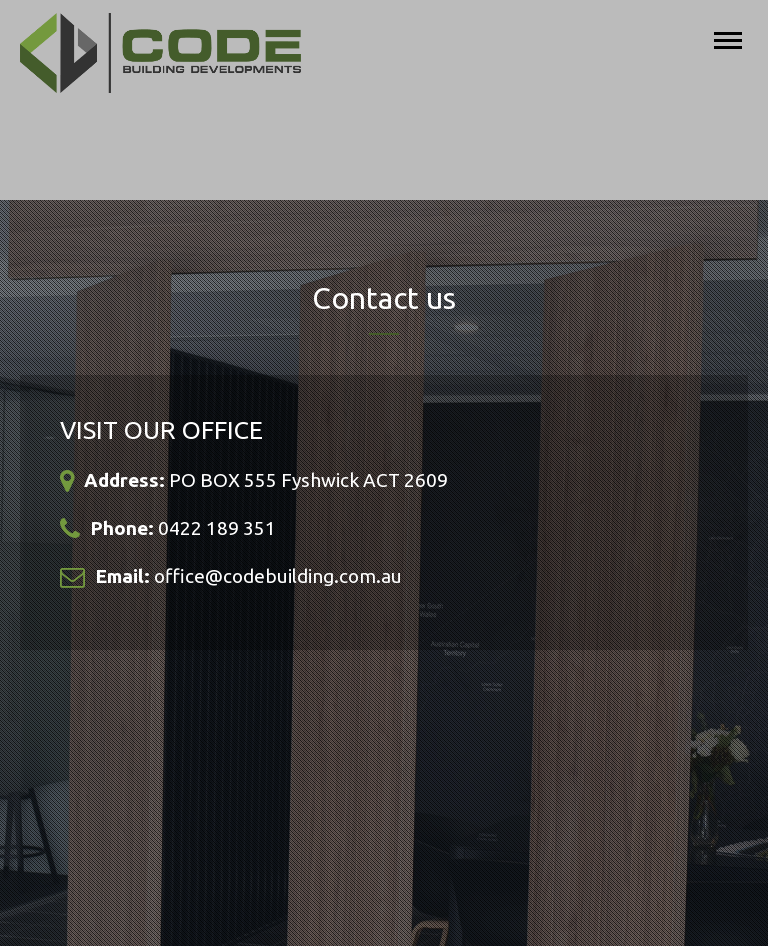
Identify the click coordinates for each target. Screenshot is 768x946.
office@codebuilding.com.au (278, 576)
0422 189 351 (217, 528)
